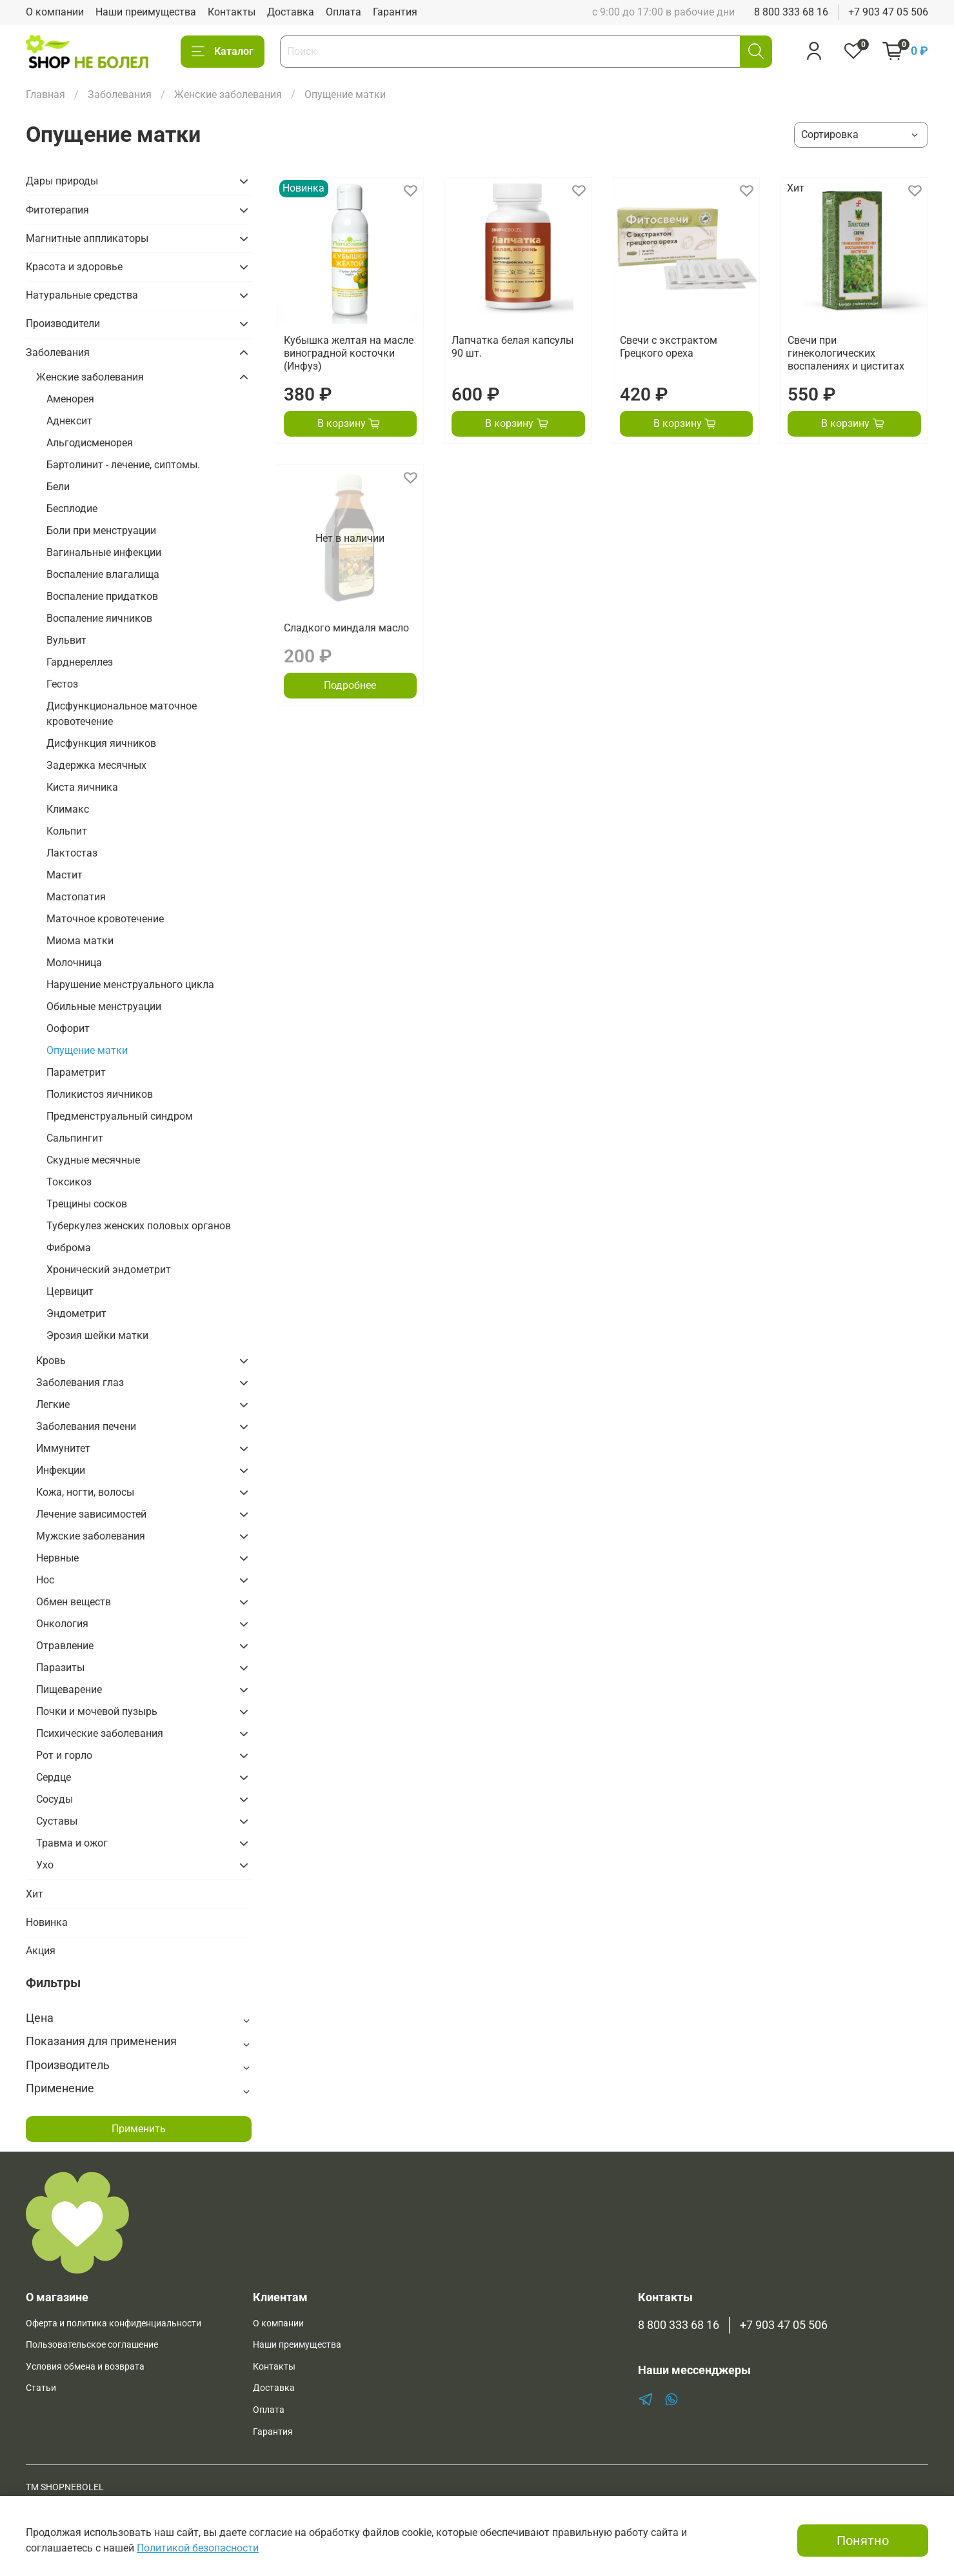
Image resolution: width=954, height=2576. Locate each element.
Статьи (41, 2388)
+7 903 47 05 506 (888, 12)
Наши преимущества (145, 12)
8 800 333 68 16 (791, 12)
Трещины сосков (86, 1204)
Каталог (222, 51)
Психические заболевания (99, 1733)
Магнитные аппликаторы (87, 238)
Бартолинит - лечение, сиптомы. (123, 465)
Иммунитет (63, 1448)
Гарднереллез (79, 662)
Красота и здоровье (74, 267)
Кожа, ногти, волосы (85, 1492)
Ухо (45, 1865)
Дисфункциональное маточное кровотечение (121, 714)
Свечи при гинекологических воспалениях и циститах (846, 353)
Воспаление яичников (99, 618)
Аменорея (70, 399)
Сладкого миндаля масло (346, 628)
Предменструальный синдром (119, 1116)
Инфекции (60, 1470)
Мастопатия (76, 897)
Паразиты (60, 1667)
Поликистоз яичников (99, 1094)
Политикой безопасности (198, 2548)
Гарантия (395, 12)
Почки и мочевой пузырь (96, 1711)
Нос (45, 1580)
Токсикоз (69, 1182)
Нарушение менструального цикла (130, 984)
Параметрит (76, 1072)
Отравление (65, 1646)
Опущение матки (87, 1050)
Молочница (74, 962)
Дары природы (62, 181)
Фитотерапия (57, 210)
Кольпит (66, 831)
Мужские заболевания (90, 1536)
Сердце (53, 1777)
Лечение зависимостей (91, 1514)
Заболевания (120, 94)
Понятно (863, 2540)
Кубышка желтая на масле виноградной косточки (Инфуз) (348, 353)
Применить (139, 2129)
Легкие (53, 1404)
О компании (55, 12)
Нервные (57, 1558)
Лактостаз (71, 853)
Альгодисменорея (89, 443)
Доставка (290, 12)
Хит (34, 1894)
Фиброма (68, 1248)
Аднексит (69, 421)
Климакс (67, 809)
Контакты (231, 12)
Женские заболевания (228, 94)
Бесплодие (71, 508)
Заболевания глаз (80, 1382)
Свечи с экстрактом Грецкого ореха (668, 346)
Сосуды (54, 1799)
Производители (63, 323)
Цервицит (70, 1291)
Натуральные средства (82, 295)
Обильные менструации (103, 1006)
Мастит (64, 875)
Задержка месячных (96, 765)
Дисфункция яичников (101, 743)
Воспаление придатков (102, 596)
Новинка (47, 1922)
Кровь (51, 1360)
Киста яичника (82, 787)
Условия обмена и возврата (85, 2366)
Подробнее (350, 685)
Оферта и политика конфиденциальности (113, 2323)
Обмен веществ (73, 1602)
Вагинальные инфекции (103, 552)
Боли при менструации (101, 530)
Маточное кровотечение (105, 919)
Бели (58, 487)
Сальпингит (74, 1138)
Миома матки (80, 941)
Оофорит (68, 1028)
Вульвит (66, 640)
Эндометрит (76, 1313)
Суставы (56, 1821)
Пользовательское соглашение (92, 2344)
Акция (40, 1951)
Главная (45, 94)
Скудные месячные (93, 1160)
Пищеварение (69, 1689)
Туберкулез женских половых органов (138, 1226)
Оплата (343, 12)
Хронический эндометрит (108, 1269)
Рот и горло (64, 1755)
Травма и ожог (72, 1843)
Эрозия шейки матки (97, 1335)
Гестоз (62, 684)
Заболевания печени (86, 1426)
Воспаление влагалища (102, 574)
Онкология (62, 1624)
